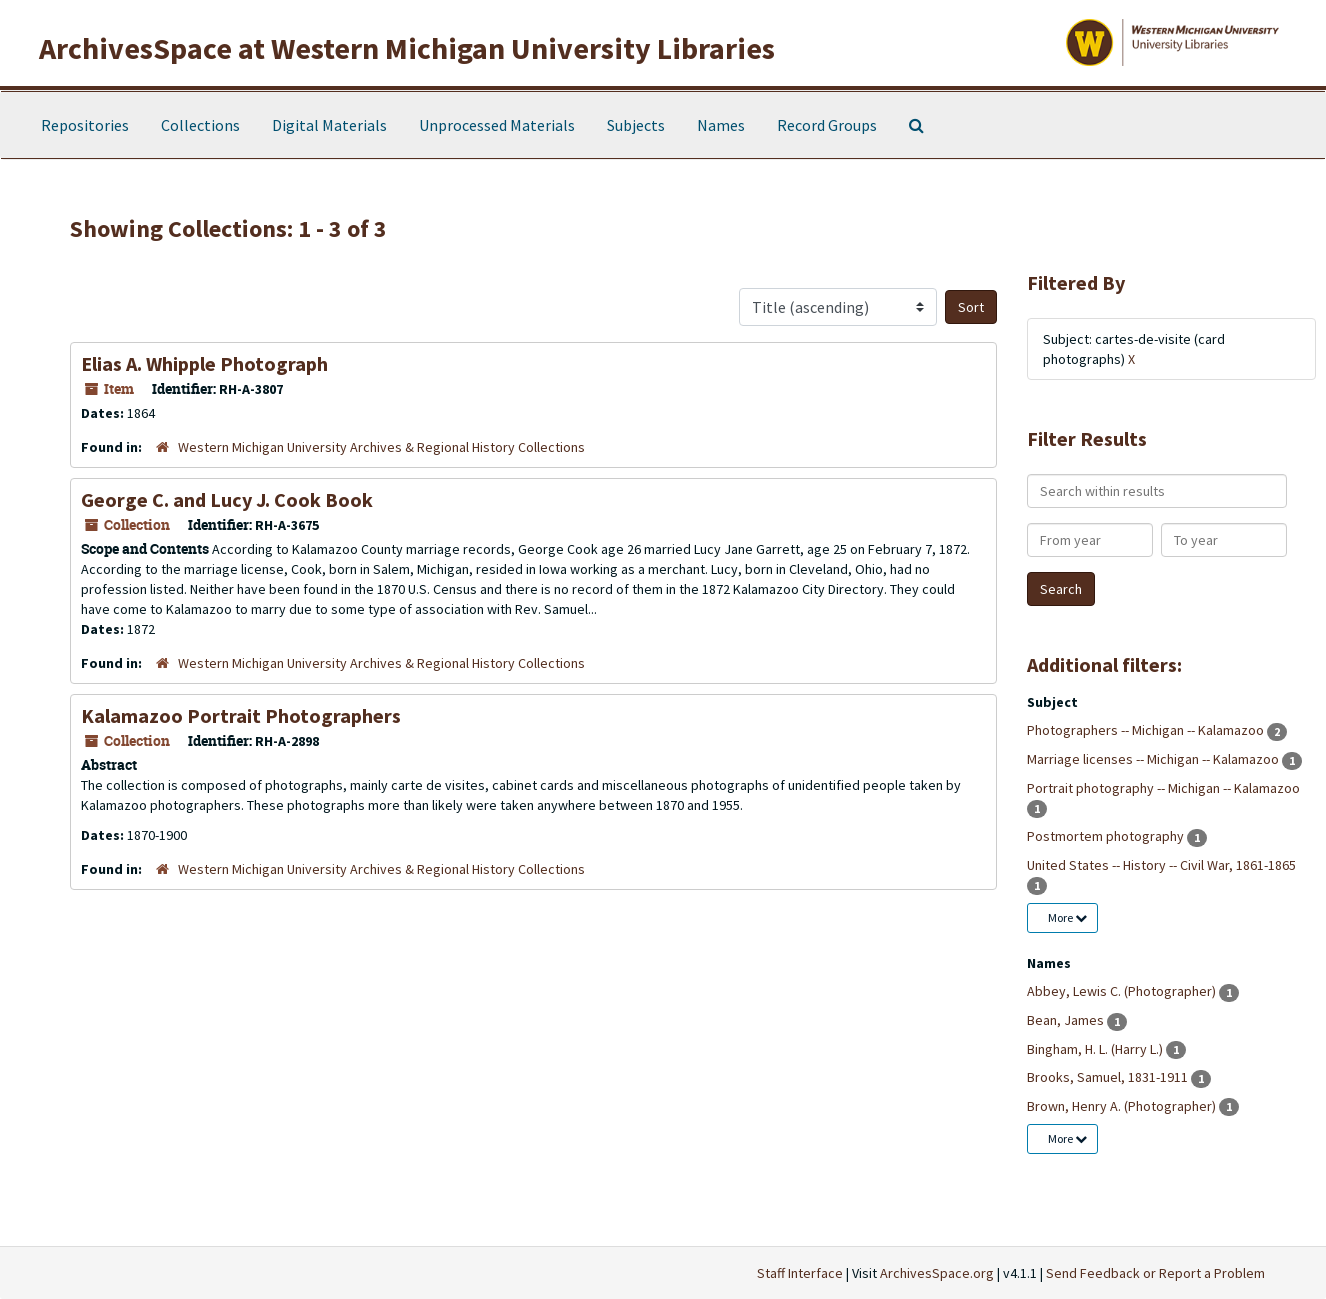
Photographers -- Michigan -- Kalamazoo (1147, 730)
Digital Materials (329, 125)
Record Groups (827, 125)
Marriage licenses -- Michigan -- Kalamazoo (1154, 759)
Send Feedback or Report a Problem (1155, 1273)
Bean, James (1067, 1020)
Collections (200, 125)
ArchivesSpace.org (937, 1273)
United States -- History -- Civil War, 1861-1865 (1161, 865)
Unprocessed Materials (497, 125)
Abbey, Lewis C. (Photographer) (1123, 991)
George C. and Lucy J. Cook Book (227, 499)
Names (721, 125)
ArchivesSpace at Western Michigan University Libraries (407, 48)
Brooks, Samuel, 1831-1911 (1109, 1077)
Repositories (85, 125)
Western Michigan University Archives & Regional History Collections (381, 447)
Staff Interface (800, 1273)
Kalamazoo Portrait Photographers (241, 715)
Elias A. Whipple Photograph (204, 363)
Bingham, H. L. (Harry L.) (1096, 1049)
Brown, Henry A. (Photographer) (1123, 1106)
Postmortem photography (1107, 836)
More (1067, 917)
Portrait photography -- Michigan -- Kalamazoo (1163, 788)
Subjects (636, 125)
